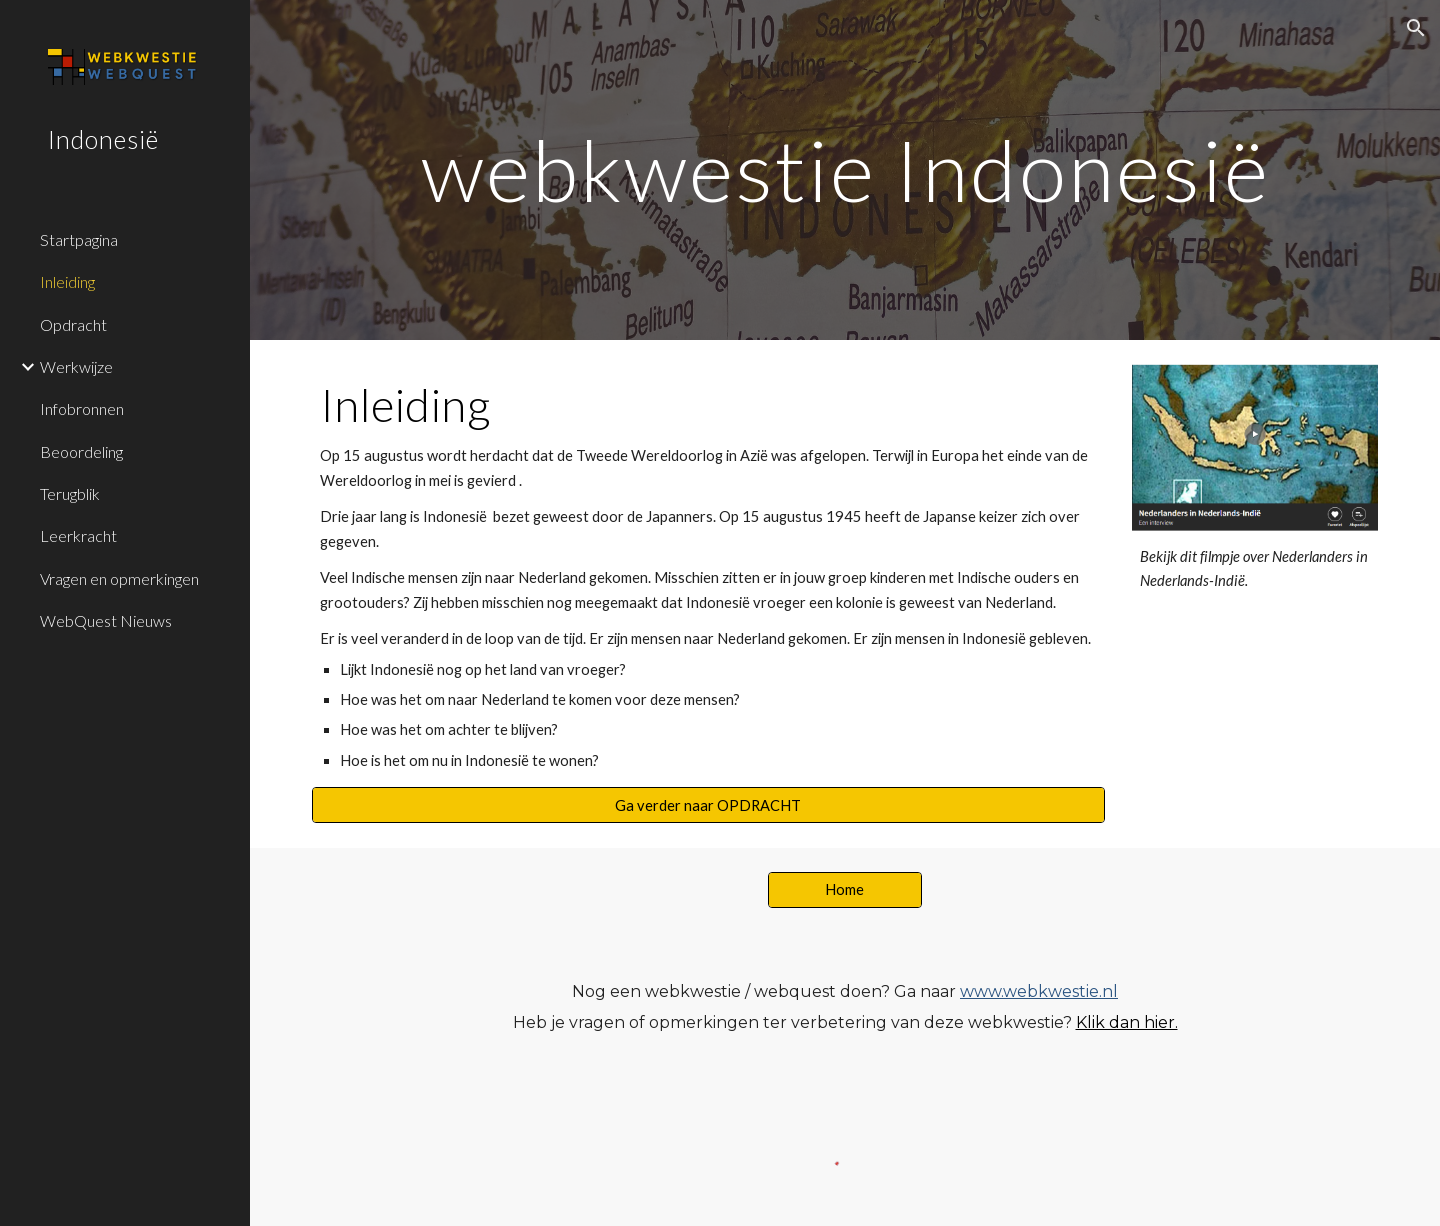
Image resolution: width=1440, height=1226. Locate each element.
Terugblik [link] (70, 493)
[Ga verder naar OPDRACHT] (708, 805)
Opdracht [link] (73, 324)
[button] (1416, 28)
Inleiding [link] (67, 281)
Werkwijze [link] (76, 366)
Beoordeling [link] (81, 451)
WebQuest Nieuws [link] (106, 620)
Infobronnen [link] (82, 408)
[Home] (845, 889)
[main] (845, 169)
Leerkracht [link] (78, 535)
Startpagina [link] (79, 239)
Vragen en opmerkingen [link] (119, 578)
